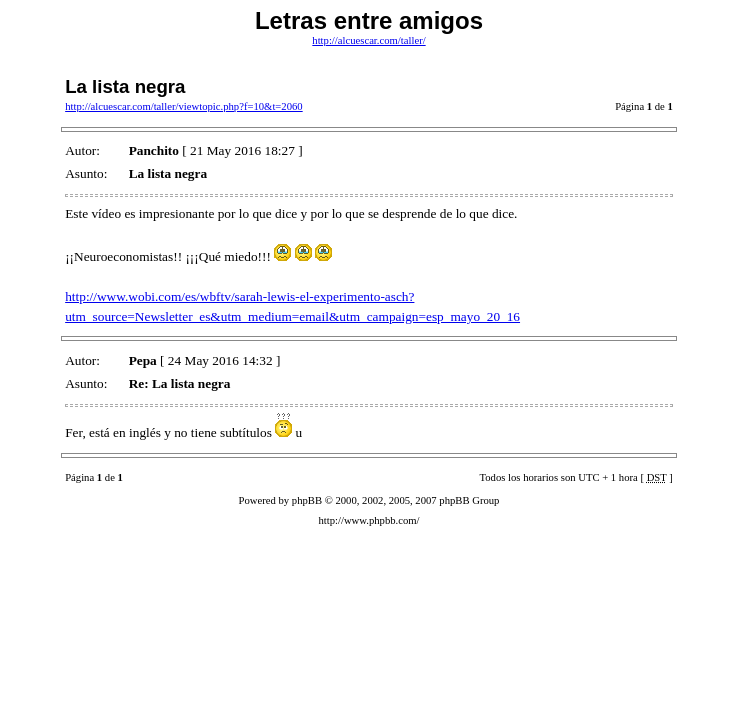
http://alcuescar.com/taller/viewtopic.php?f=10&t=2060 (184, 106)
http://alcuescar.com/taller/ (368, 40)
